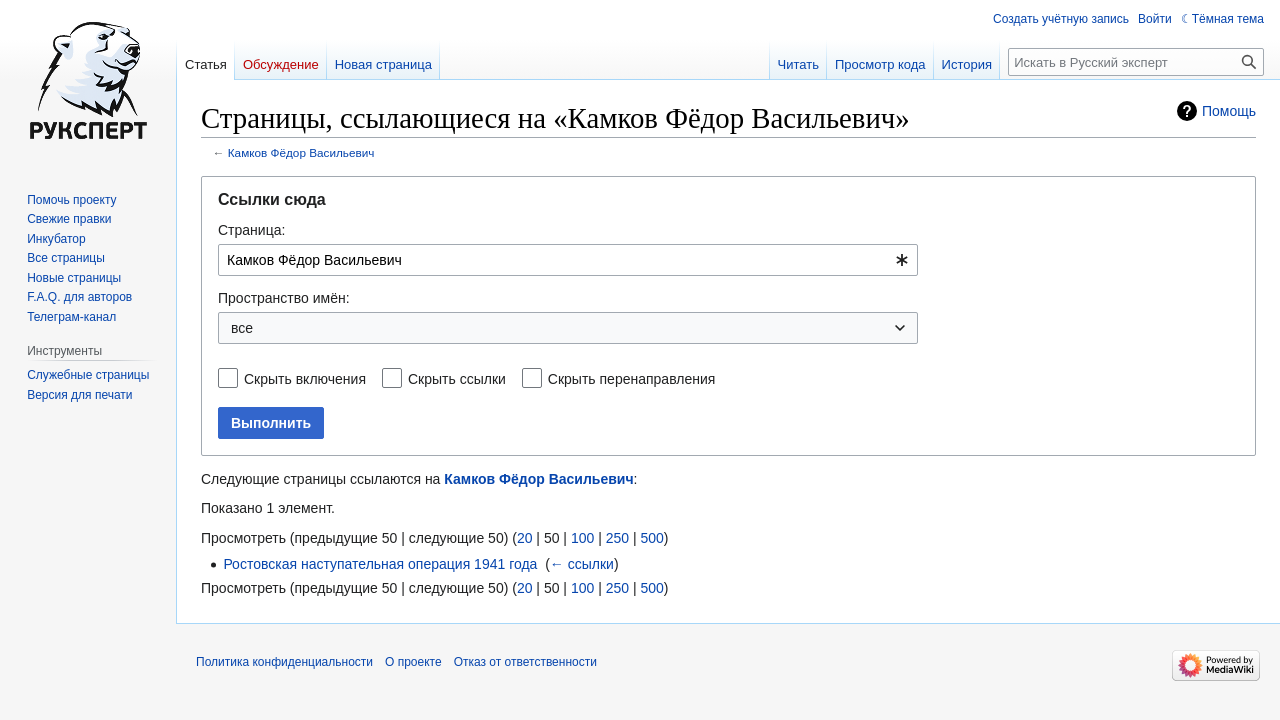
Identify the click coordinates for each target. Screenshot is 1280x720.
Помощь (1229, 111)
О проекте (413, 662)
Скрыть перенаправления (632, 379)
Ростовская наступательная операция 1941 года (380, 564)
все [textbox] (242, 328)
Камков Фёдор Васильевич (301, 152)
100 (582, 538)
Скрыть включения (305, 379)
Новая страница (383, 64)
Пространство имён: (284, 298)
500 (651, 538)
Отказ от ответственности (525, 662)
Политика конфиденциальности (284, 662)
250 (617, 538)
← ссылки (582, 564)
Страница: (251, 230)
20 (525, 538)
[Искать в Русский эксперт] (1136, 62)
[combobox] (568, 260)
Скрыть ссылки (457, 379)
